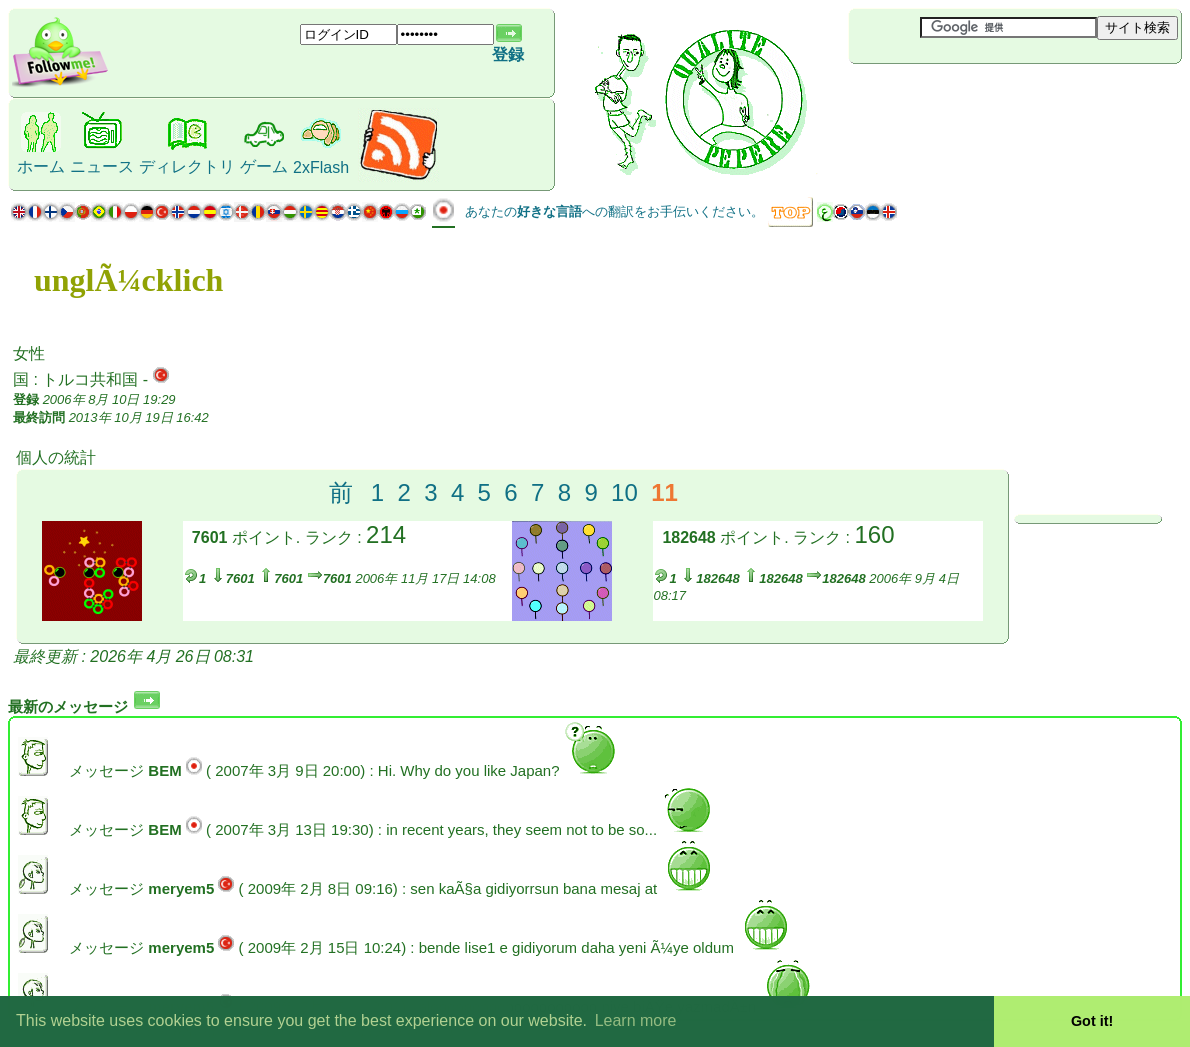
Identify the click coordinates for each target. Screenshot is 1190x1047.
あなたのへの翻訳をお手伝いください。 (614, 211)
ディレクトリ (187, 166)
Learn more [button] (636, 1020)
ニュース (102, 166)
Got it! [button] (1092, 1021)
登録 (508, 54)
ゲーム (264, 166)
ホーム (41, 166)
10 (624, 492)
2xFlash (321, 167)
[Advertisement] (968, 97)
